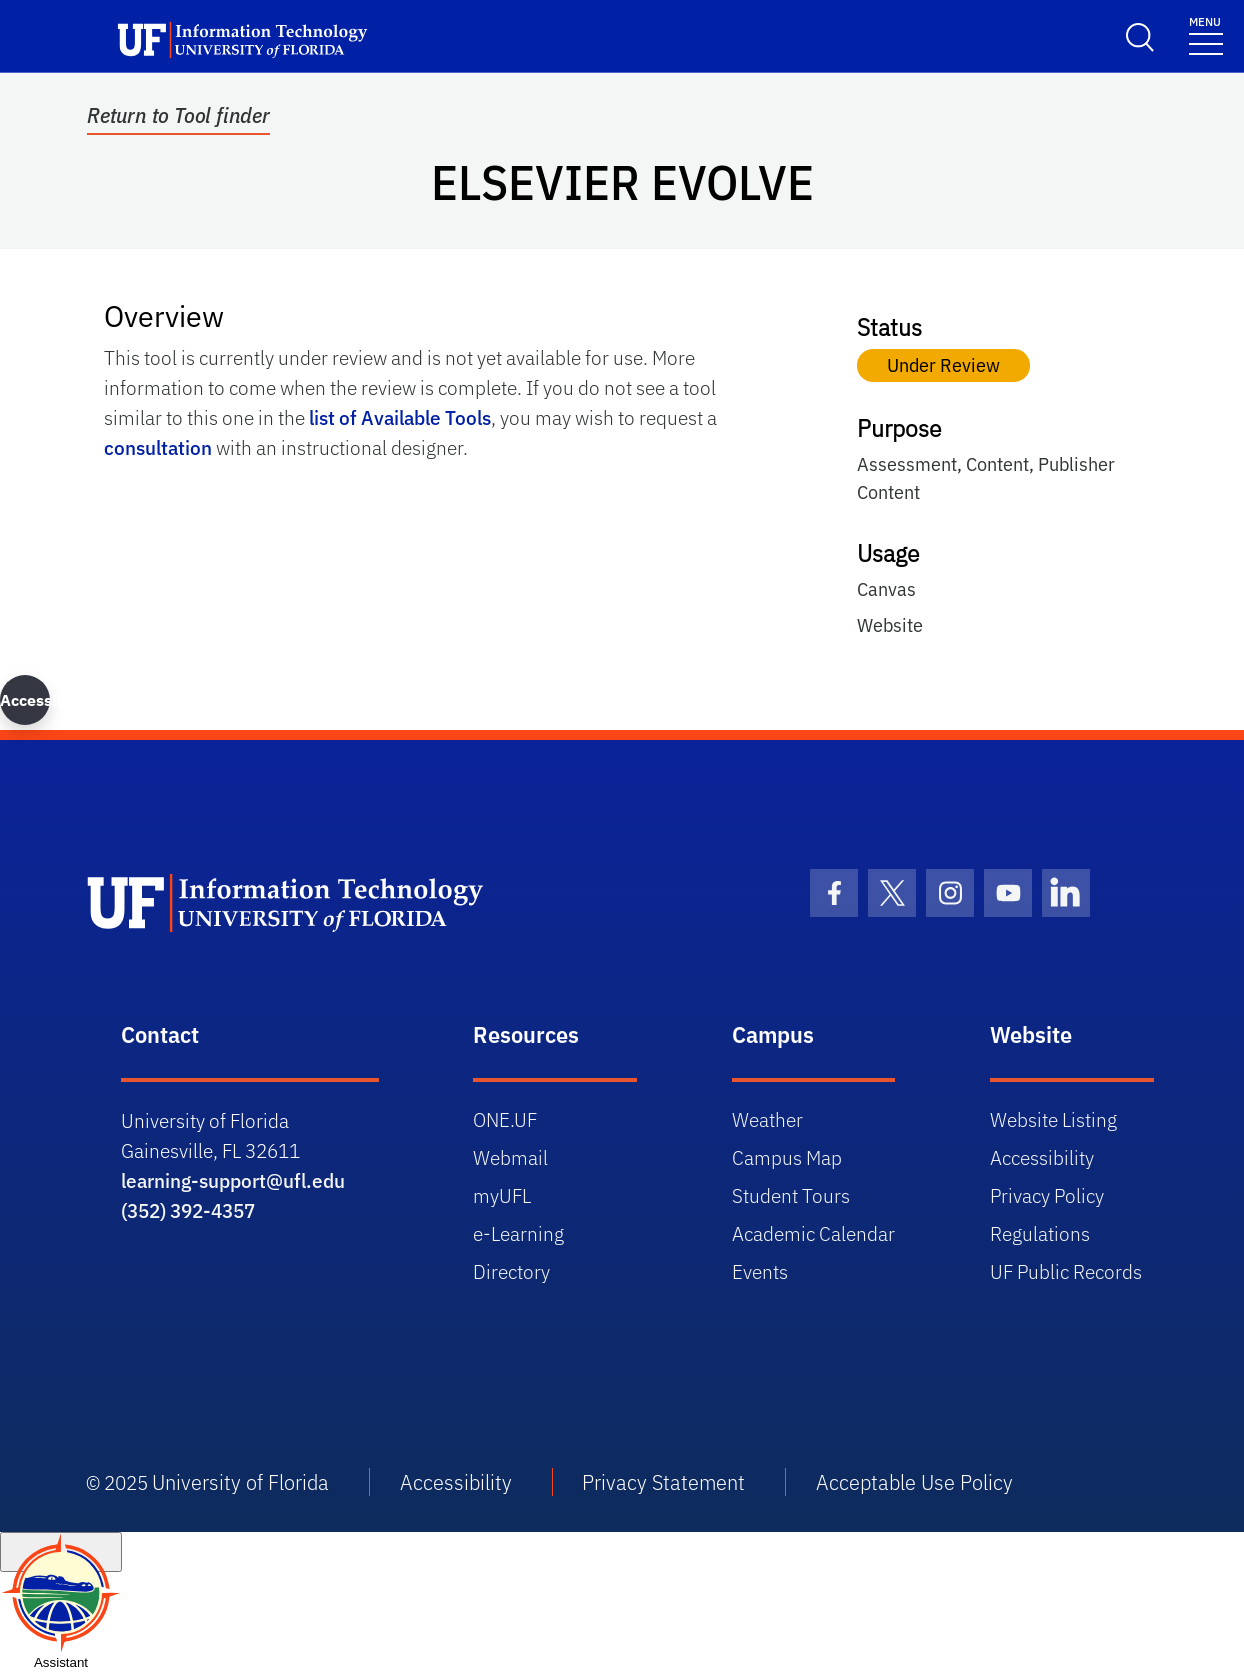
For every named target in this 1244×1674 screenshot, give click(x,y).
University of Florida (240, 1482)
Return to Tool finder (178, 116)
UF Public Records (1066, 1271)
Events (760, 1271)
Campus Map (787, 1157)
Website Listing (1053, 1119)
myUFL (502, 1195)
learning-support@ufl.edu (233, 1180)
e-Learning (518, 1233)
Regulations (1040, 1233)
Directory (511, 1271)
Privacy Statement (663, 1482)
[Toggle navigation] (1206, 34)
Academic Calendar (813, 1233)
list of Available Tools (400, 417)
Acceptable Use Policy (914, 1482)
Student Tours (791, 1195)
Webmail (510, 1157)
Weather (767, 1119)
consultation (158, 447)
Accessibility (1042, 1157)
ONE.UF (505, 1119)
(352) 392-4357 (188, 1210)
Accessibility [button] (25, 700)
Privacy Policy (1047, 1195)
